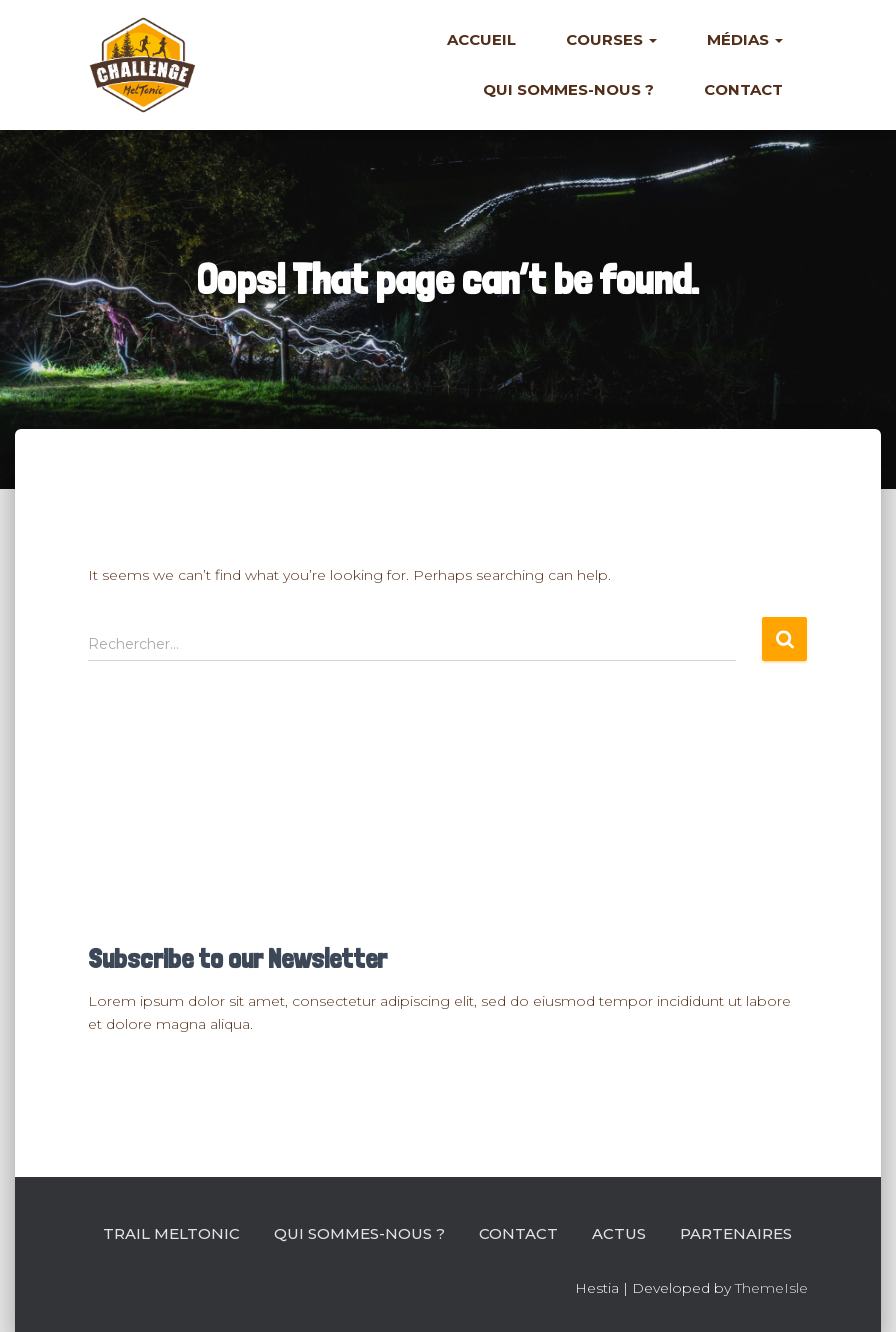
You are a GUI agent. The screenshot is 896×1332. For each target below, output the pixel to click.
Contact (743, 89)
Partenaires (736, 1233)
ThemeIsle (771, 1288)
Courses (611, 39)
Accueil (481, 39)
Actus (619, 1233)
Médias (745, 39)
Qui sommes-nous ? (568, 89)
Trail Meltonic (171, 1233)
